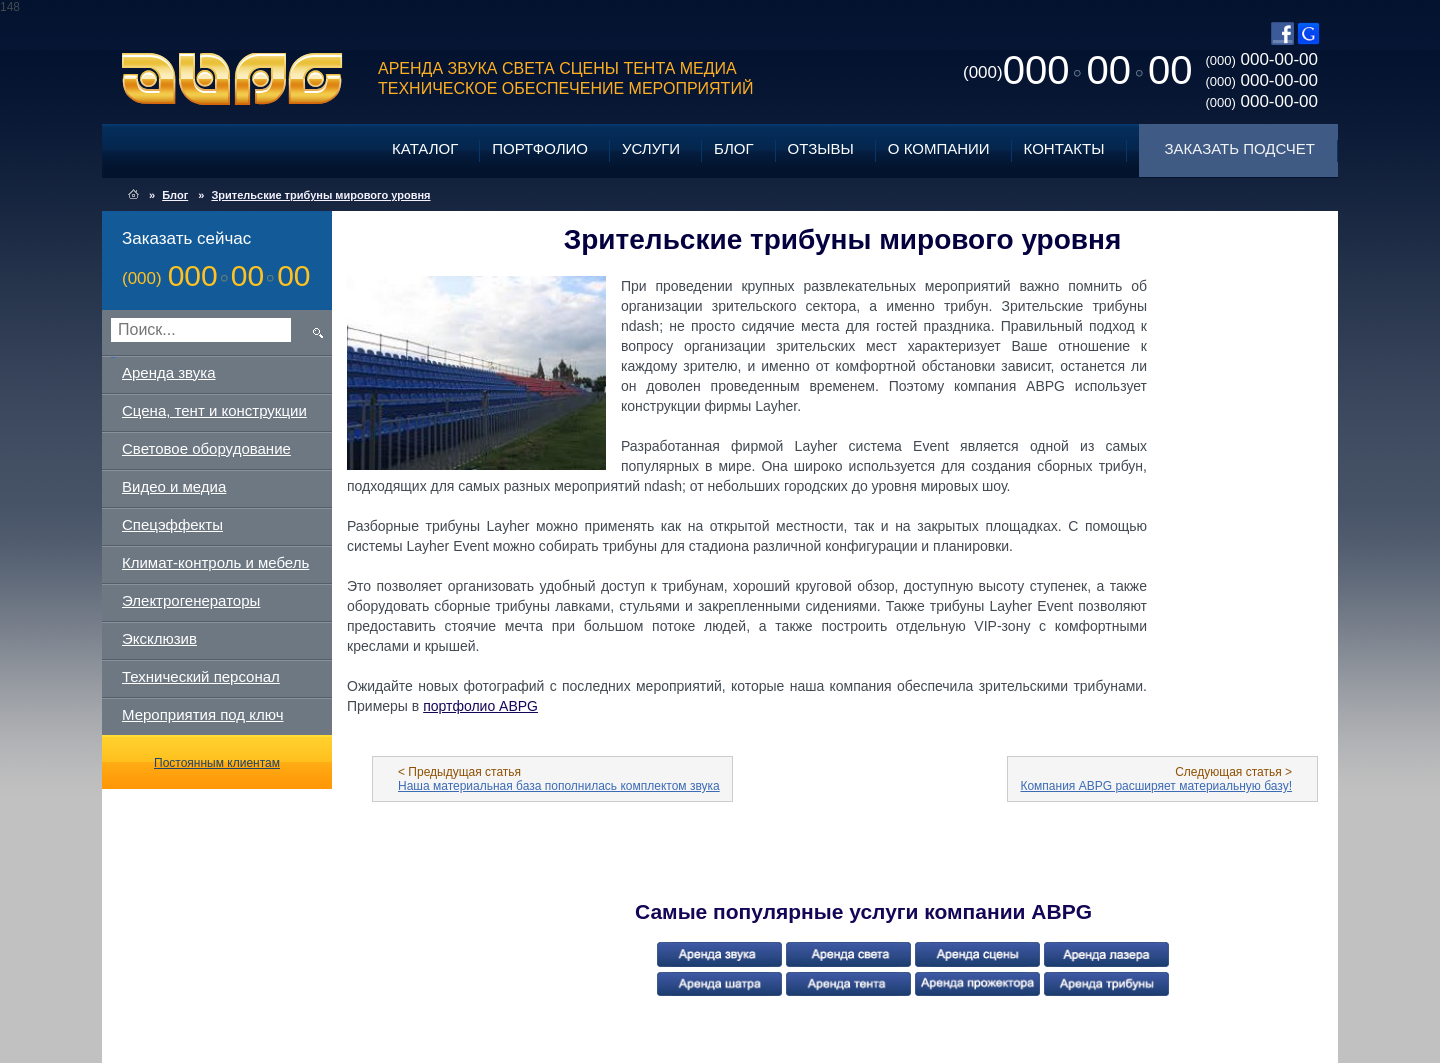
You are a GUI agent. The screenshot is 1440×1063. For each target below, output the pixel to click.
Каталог (425, 148)
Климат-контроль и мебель (215, 562)
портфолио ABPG (480, 706)
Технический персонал (201, 676)
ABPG (232, 79)
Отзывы (821, 148)
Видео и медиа (174, 486)
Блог (733, 148)
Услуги (651, 148)
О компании (939, 148)
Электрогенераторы (191, 600)
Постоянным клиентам (217, 763)
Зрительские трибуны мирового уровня (320, 195)
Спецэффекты (172, 524)
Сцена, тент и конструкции (214, 410)
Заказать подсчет (1240, 148)
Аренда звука (169, 372)
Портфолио (540, 148)
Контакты (1064, 148)
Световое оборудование (206, 448)
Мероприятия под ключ (202, 714)
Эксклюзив (159, 638)
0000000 (1077, 70)
